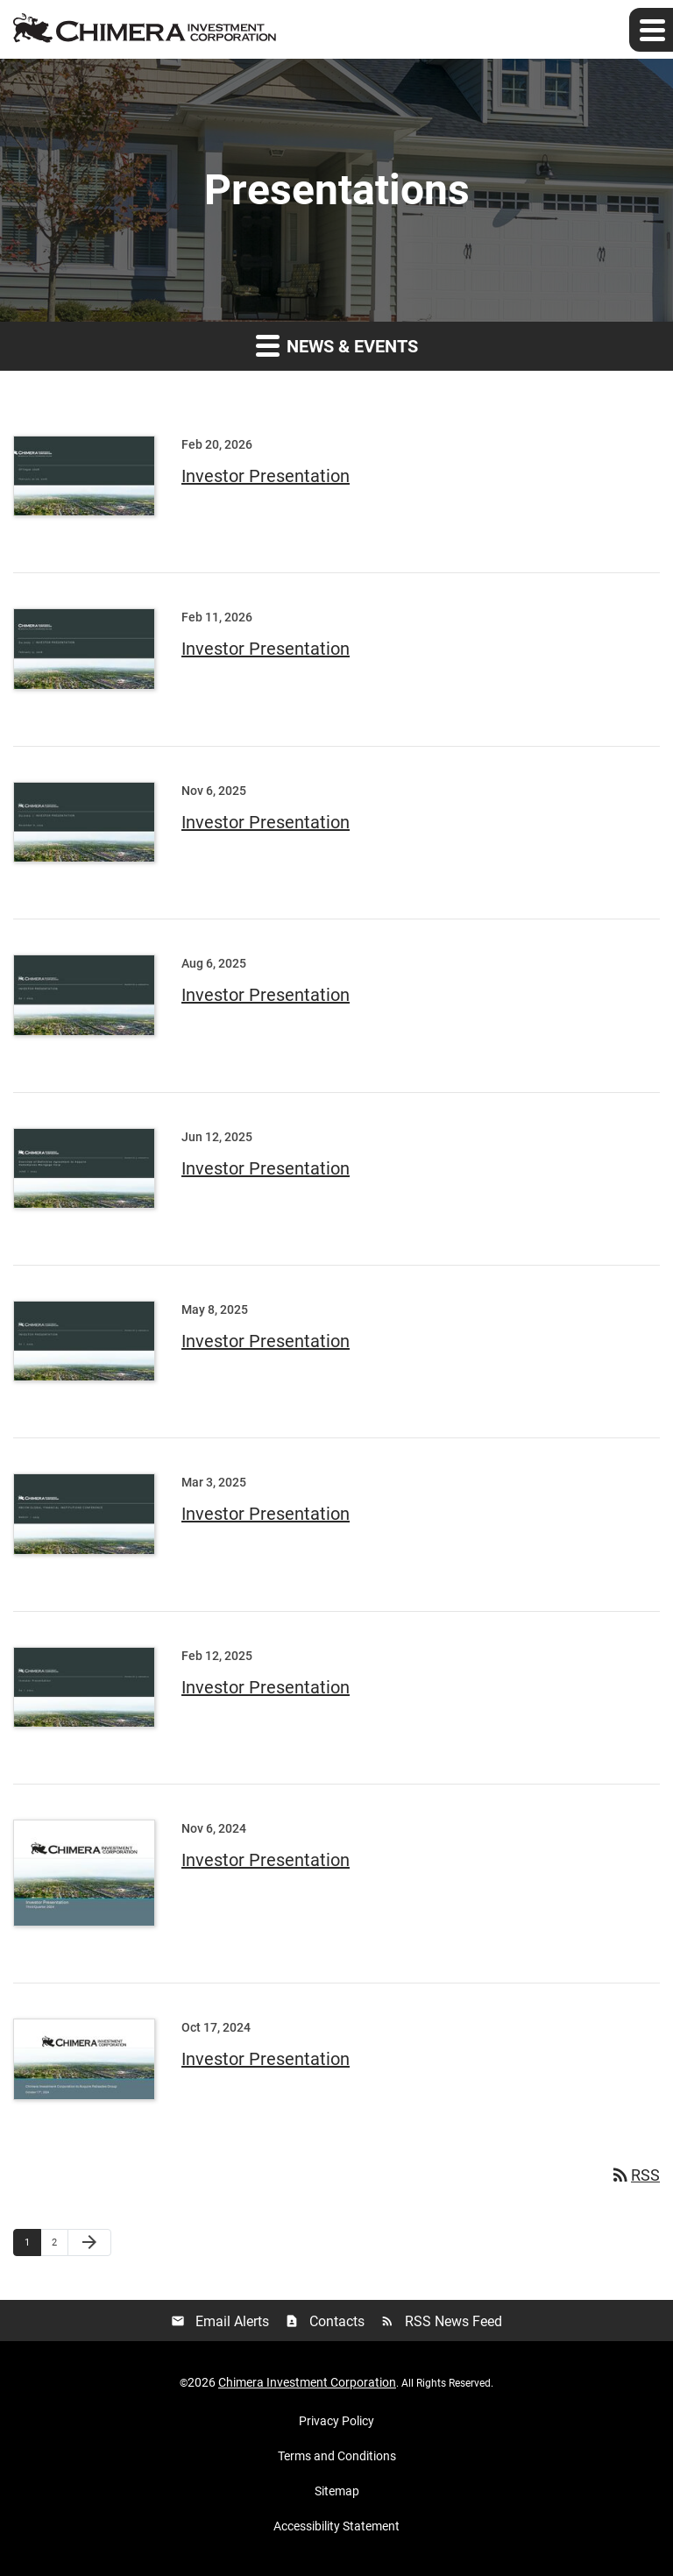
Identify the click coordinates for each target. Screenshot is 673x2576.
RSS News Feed (441, 2321)
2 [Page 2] (59, 2242)
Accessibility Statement (336, 2526)
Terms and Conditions (337, 2456)
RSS (635, 2175)
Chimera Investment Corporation (307, 2382)
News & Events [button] (337, 345)
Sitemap (337, 2491)
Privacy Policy (336, 2421)
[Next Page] (89, 2243)
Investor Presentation (265, 475)
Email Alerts (220, 2321)
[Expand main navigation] (651, 30)
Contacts (325, 2321)
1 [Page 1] (32, 2242)
